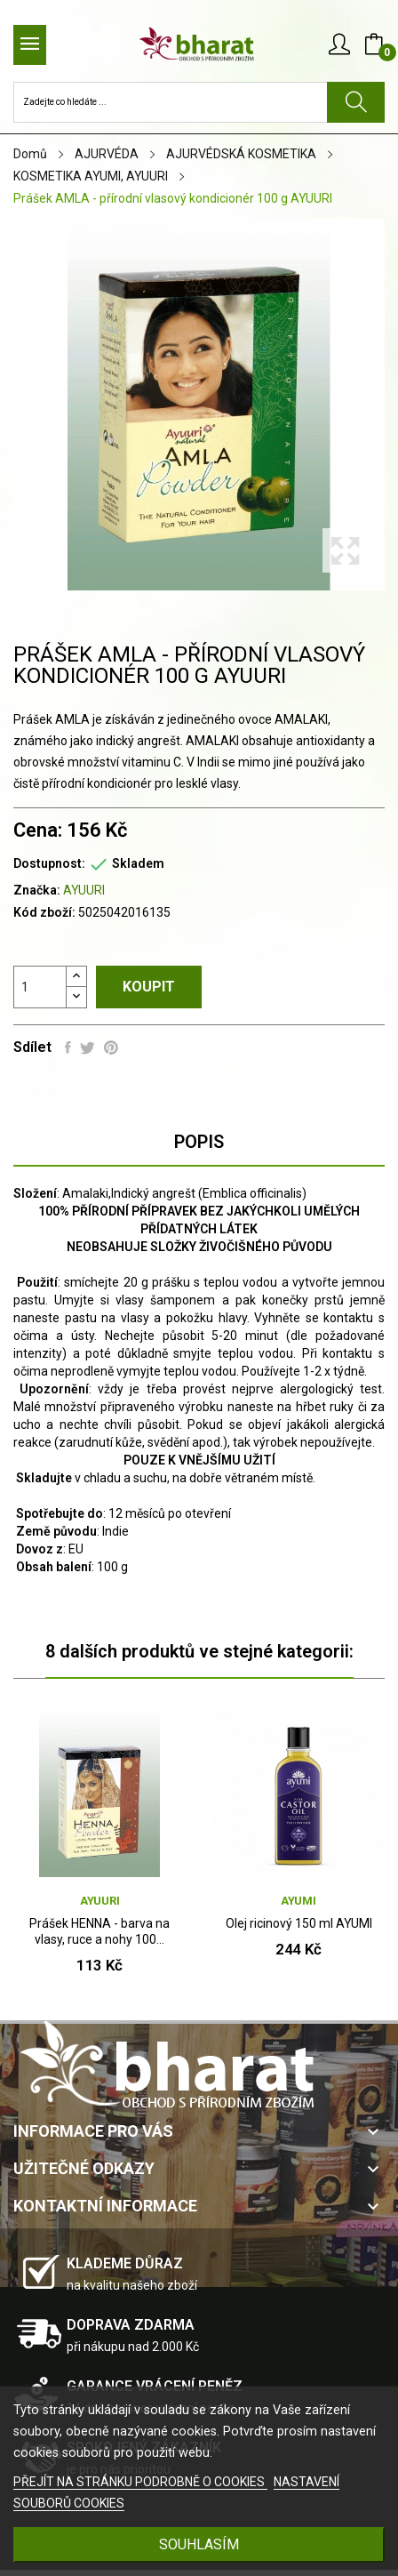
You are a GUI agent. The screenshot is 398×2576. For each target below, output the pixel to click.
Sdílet (68, 1047)
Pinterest (111, 1047)
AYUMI (298, 1900)
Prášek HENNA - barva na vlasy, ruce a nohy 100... (99, 1931)
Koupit (149, 986)
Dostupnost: (49, 863)
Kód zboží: (44, 912)
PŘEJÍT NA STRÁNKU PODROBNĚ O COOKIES (140, 2482)
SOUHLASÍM (199, 2544)
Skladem (138, 863)
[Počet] (40, 987)
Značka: (36, 890)
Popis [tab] (199, 1141)
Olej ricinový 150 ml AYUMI (299, 1923)
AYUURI (84, 890)
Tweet (88, 1047)
